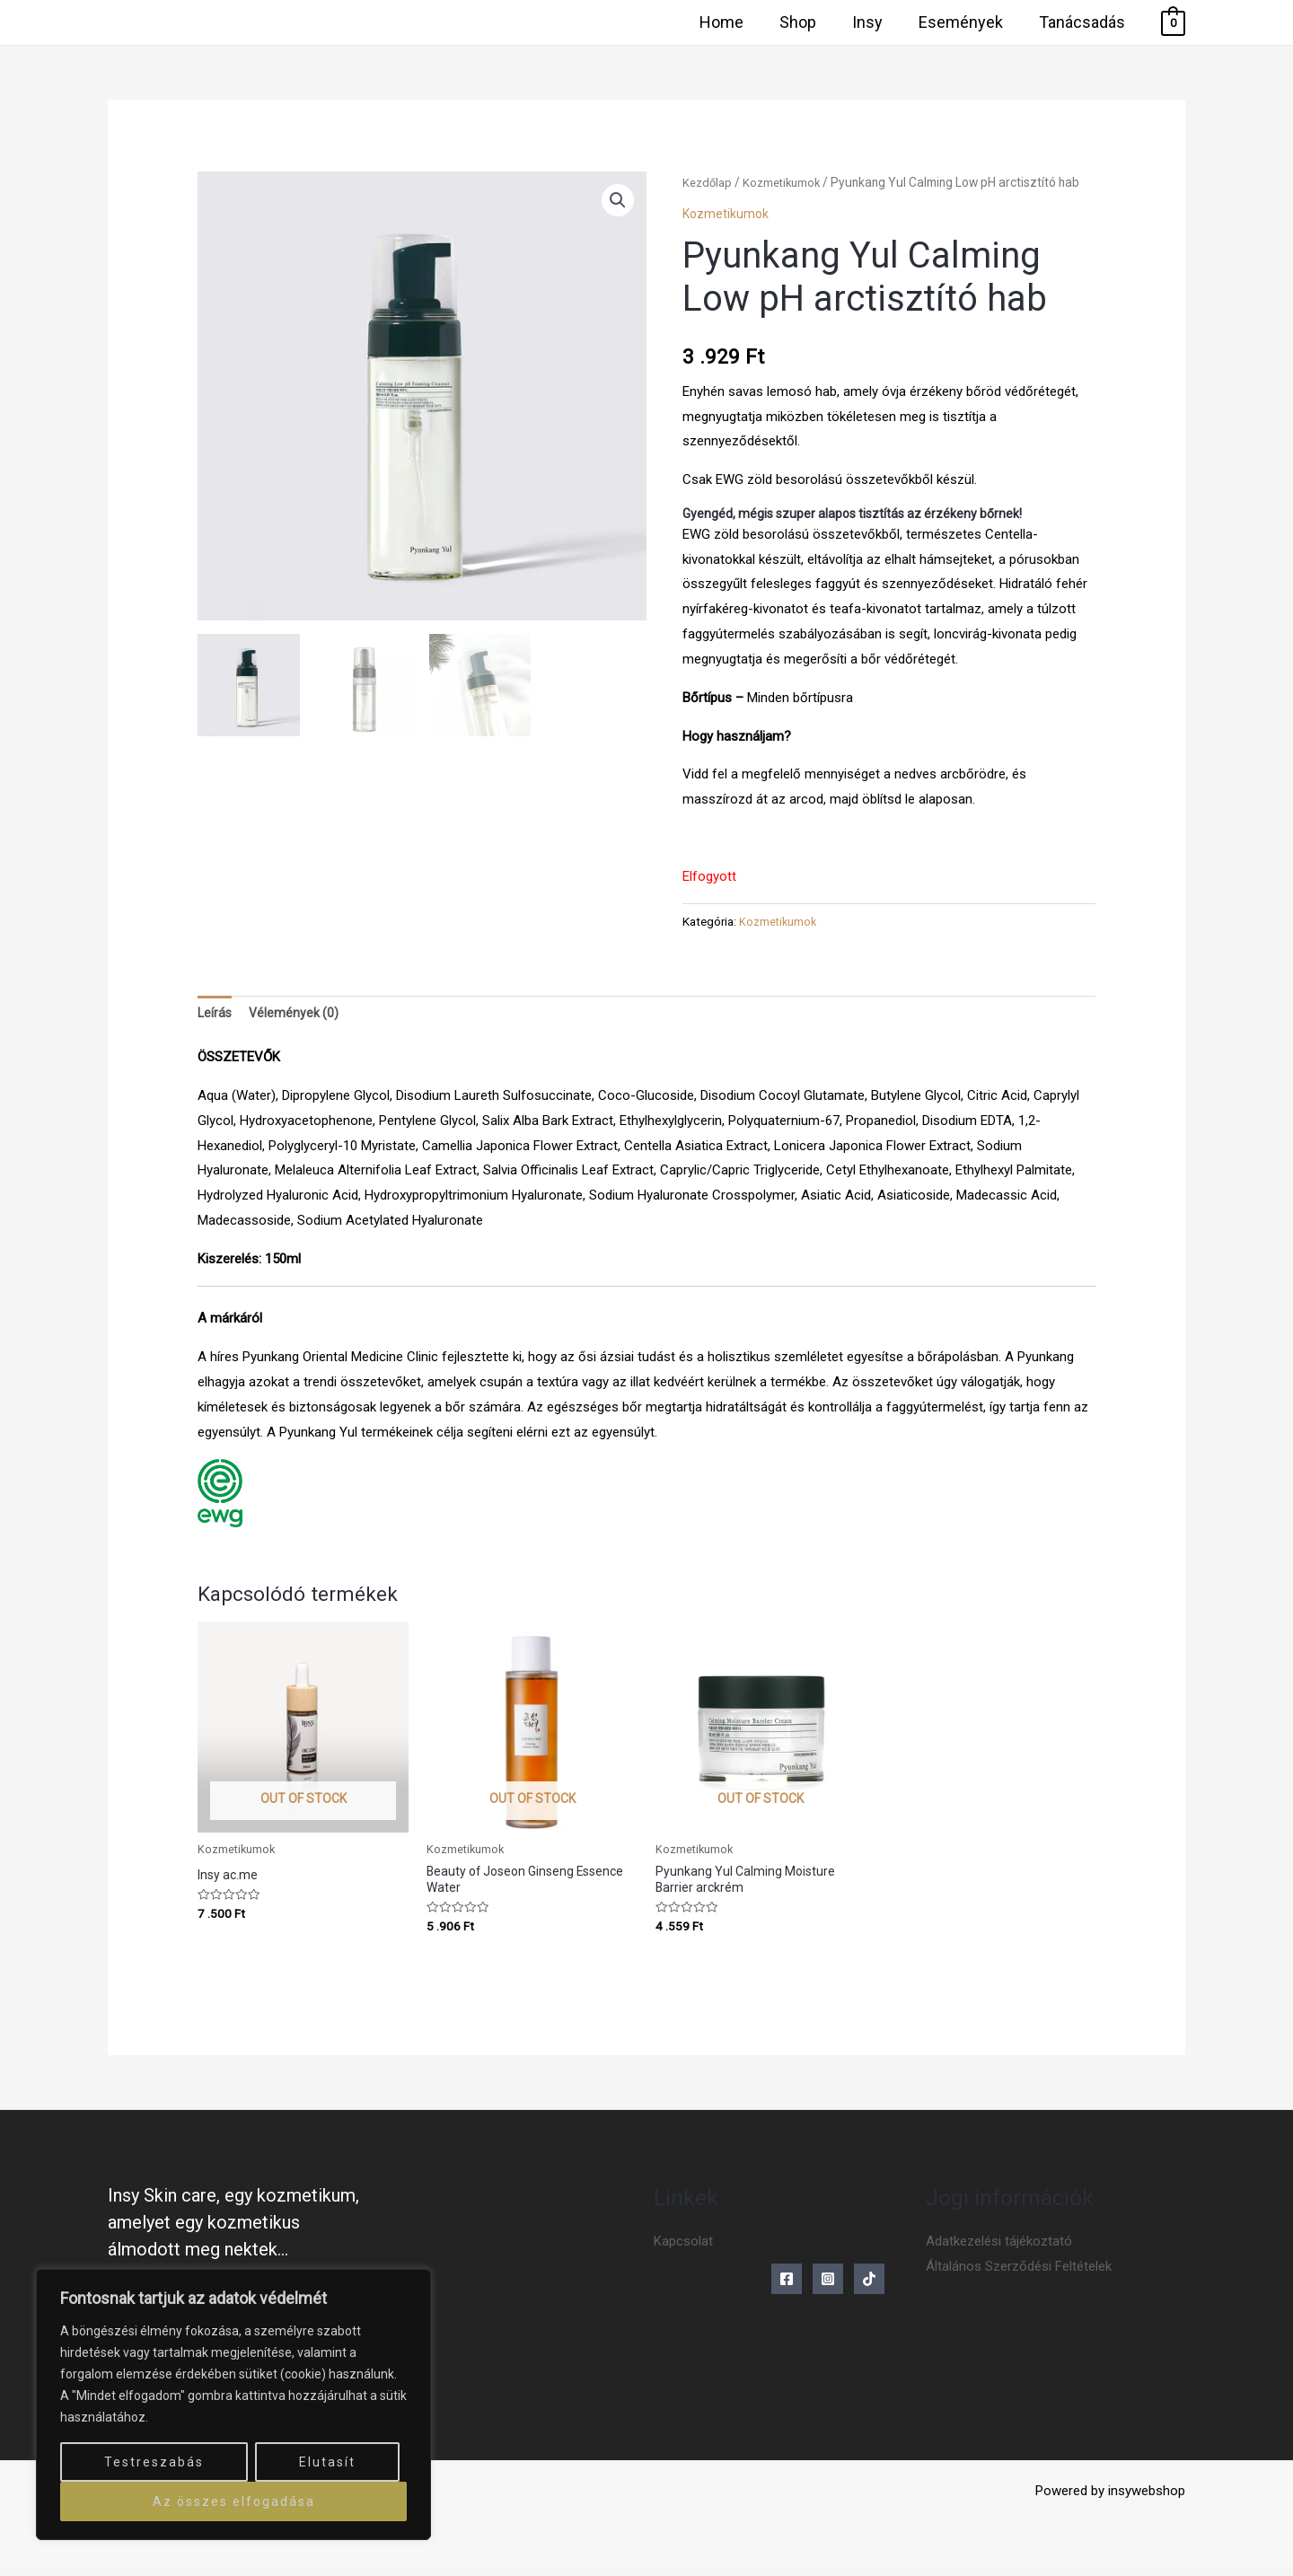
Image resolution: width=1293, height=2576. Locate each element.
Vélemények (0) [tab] (296, 1015)
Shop (810, 22)
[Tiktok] (869, 2286)
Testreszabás (154, 2462)
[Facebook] (786, 2286)
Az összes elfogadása (234, 2501)
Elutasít (327, 2462)
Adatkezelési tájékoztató (999, 2248)
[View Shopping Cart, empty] (1173, 22)
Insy (876, 22)
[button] (617, 201)
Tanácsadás (1084, 22)
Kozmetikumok (787, 182)
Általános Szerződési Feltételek (1019, 2273)
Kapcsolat (683, 2248)
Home (738, 22)
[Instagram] (828, 2286)
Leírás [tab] (215, 1015)
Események (966, 22)
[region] (233, 2404)
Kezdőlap (708, 182)
